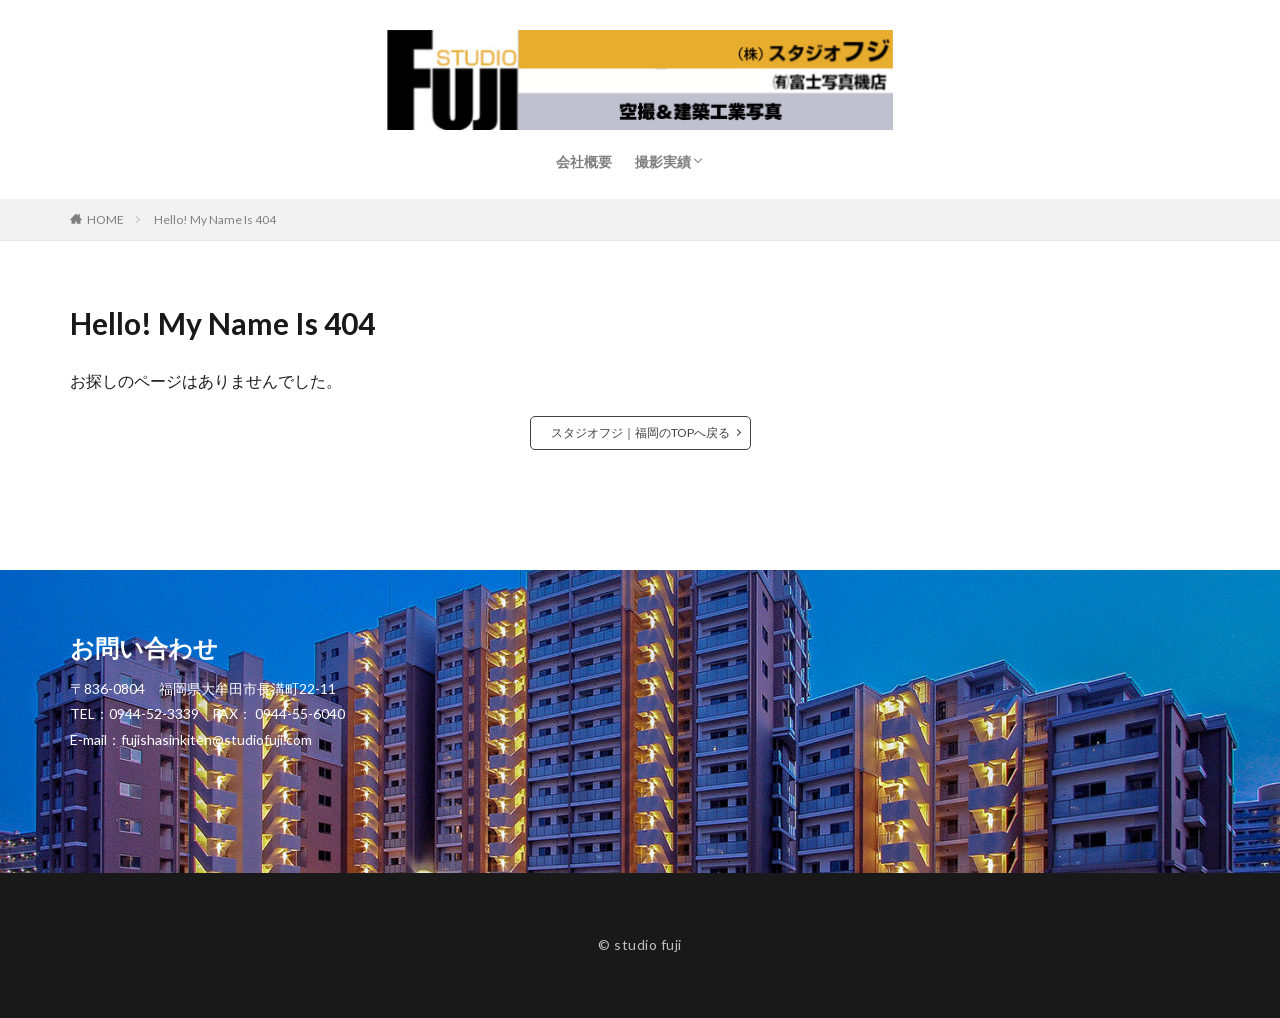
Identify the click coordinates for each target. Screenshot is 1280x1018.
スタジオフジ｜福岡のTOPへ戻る (640, 432)
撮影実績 (663, 161)
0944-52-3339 (154, 713)
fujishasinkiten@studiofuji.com (216, 739)
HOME (105, 219)
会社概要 (584, 161)
